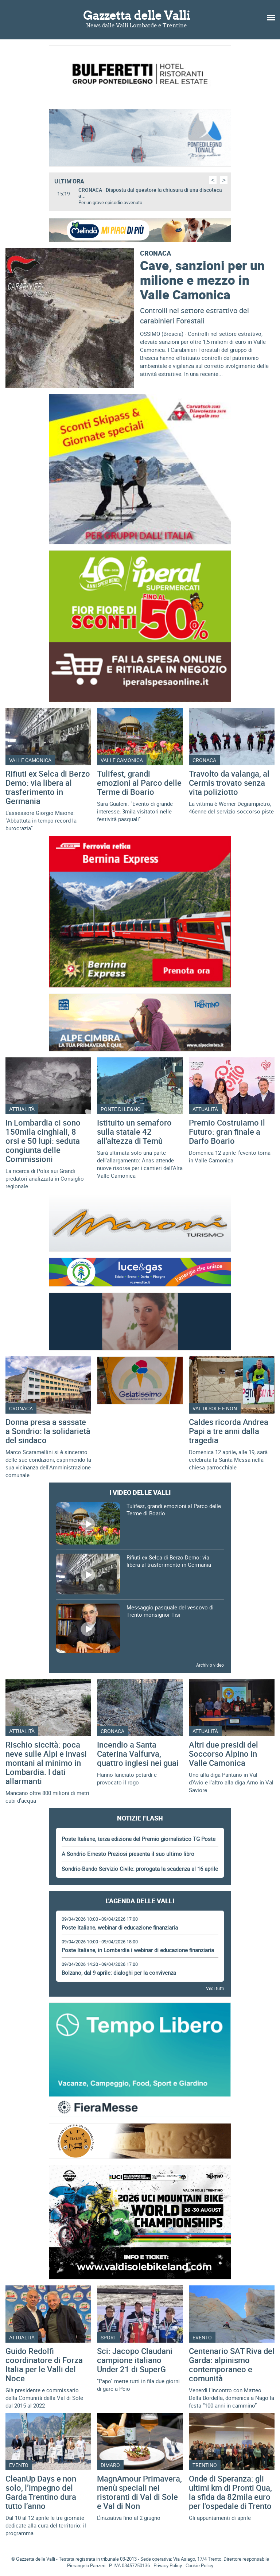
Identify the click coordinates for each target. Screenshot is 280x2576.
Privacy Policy (167, 2565)
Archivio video (210, 1665)
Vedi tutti (215, 1988)
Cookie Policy (199, 2565)
